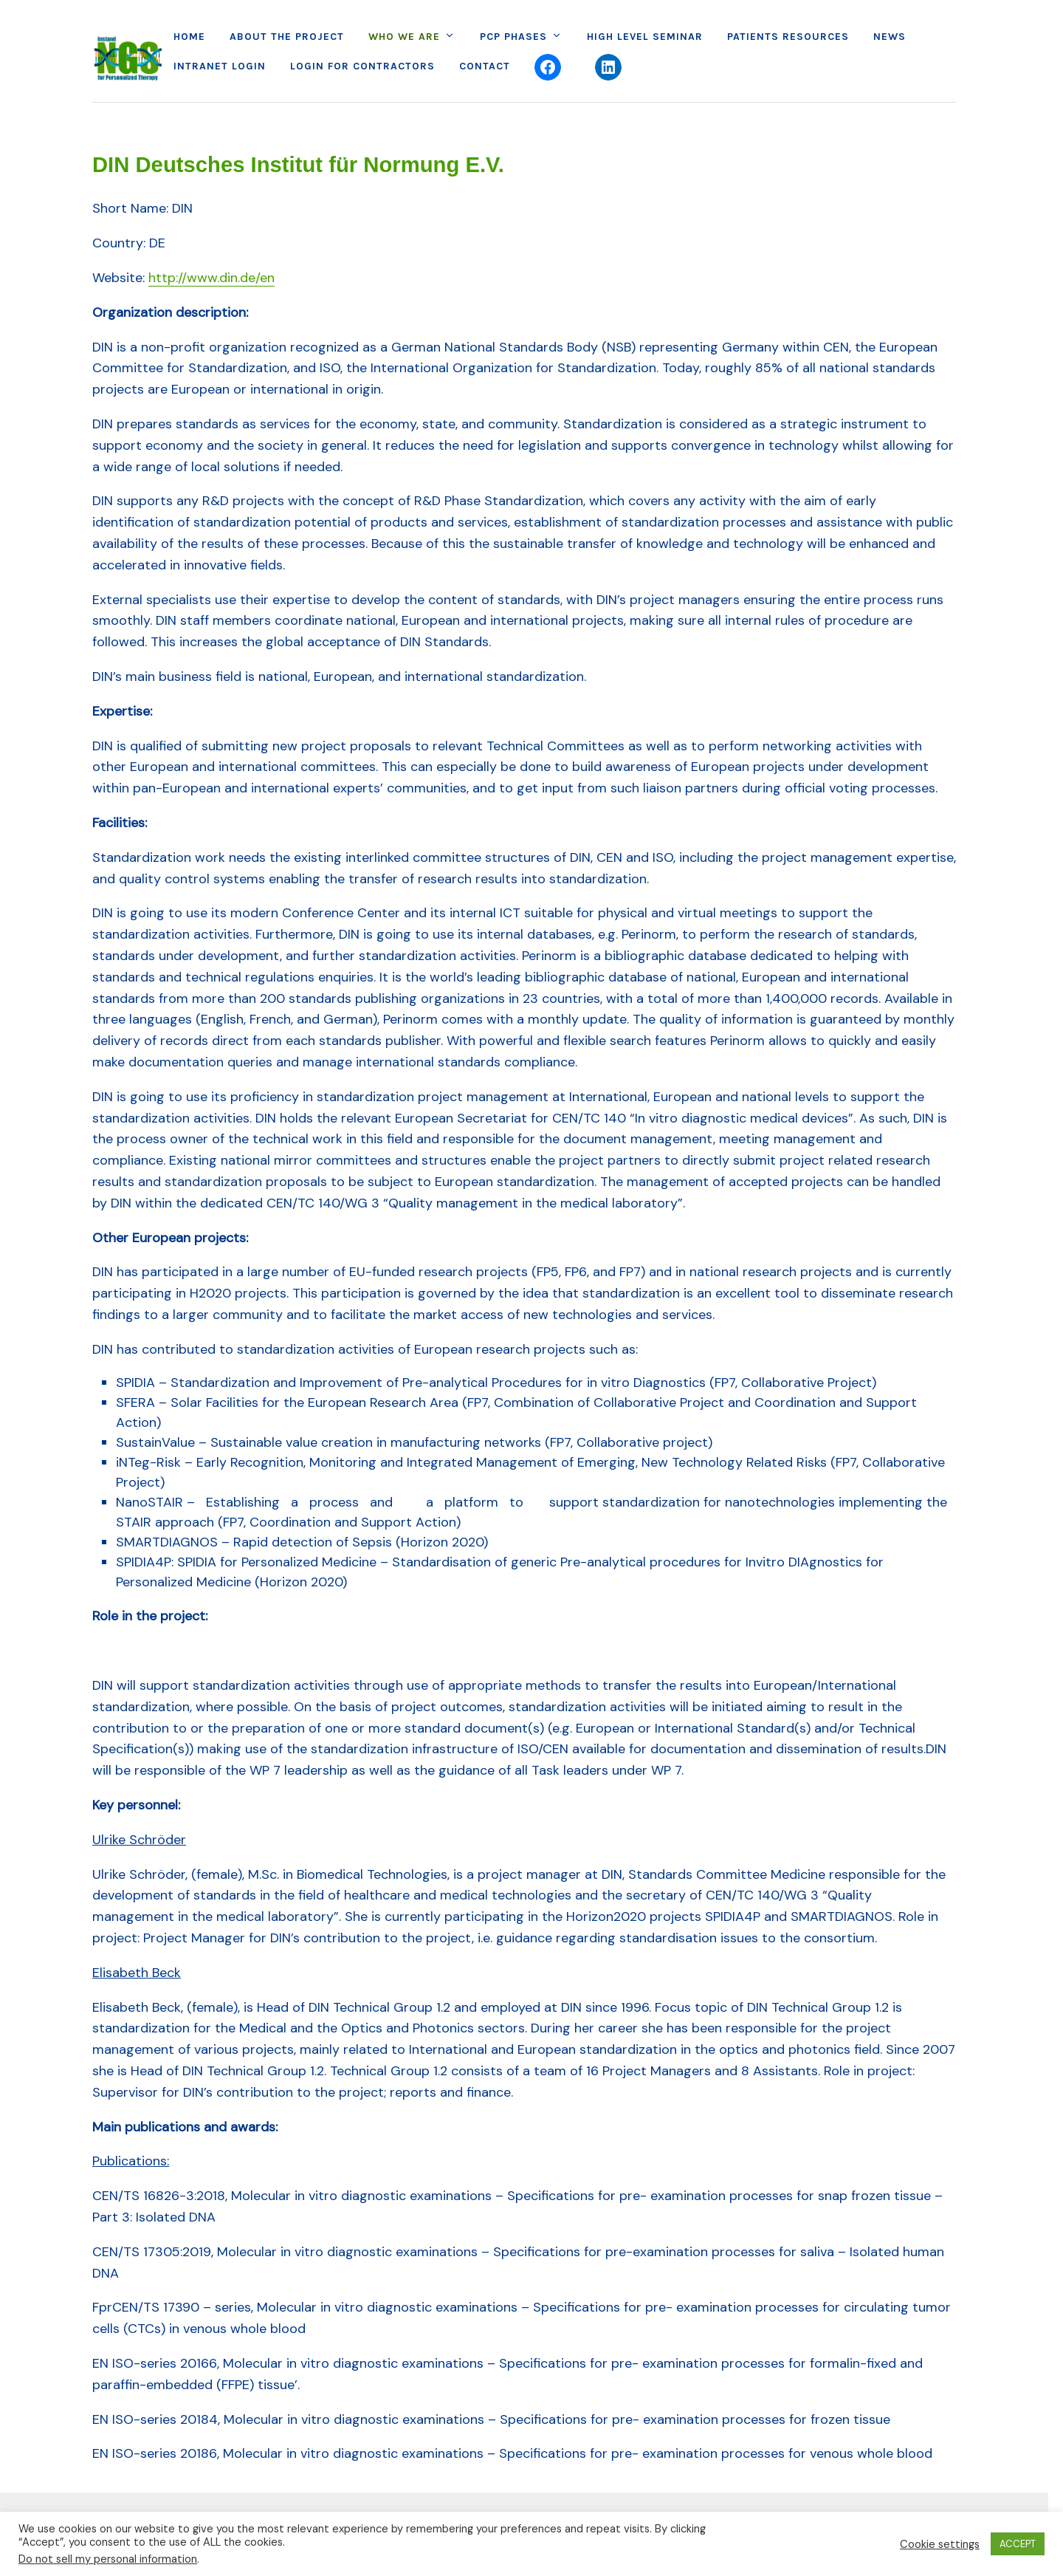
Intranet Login (219, 66)
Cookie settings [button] (940, 2544)
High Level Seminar (645, 36)
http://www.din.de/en (211, 278)
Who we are (404, 36)
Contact (484, 66)
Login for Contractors (362, 66)
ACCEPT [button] (1018, 2544)
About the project (287, 36)
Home (189, 36)
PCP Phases (513, 36)
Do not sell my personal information (107, 2559)
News (889, 36)
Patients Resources (788, 36)
